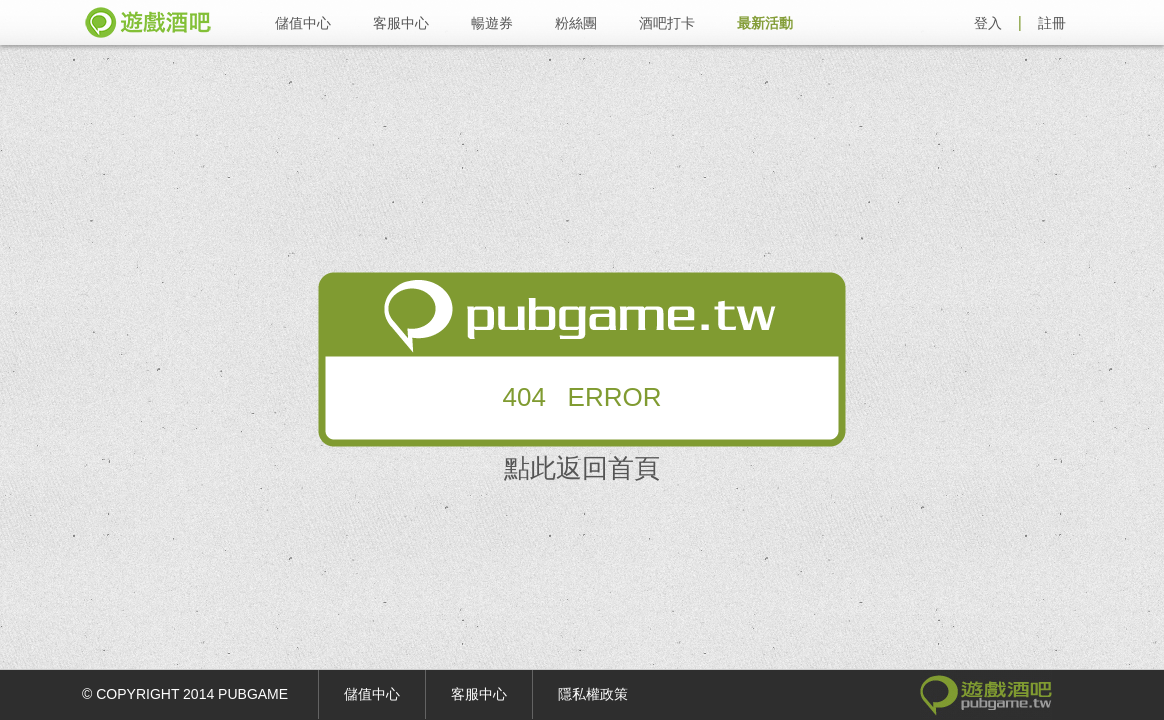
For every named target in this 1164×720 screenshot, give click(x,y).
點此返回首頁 (582, 468)
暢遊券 (492, 23)
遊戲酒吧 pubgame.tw (148, 22)
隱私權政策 (593, 694)
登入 (988, 23)
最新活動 (765, 23)
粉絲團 (576, 23)
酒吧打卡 (667, 23)
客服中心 (401, 23)
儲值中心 (303, 23)
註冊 (1052, 23)
